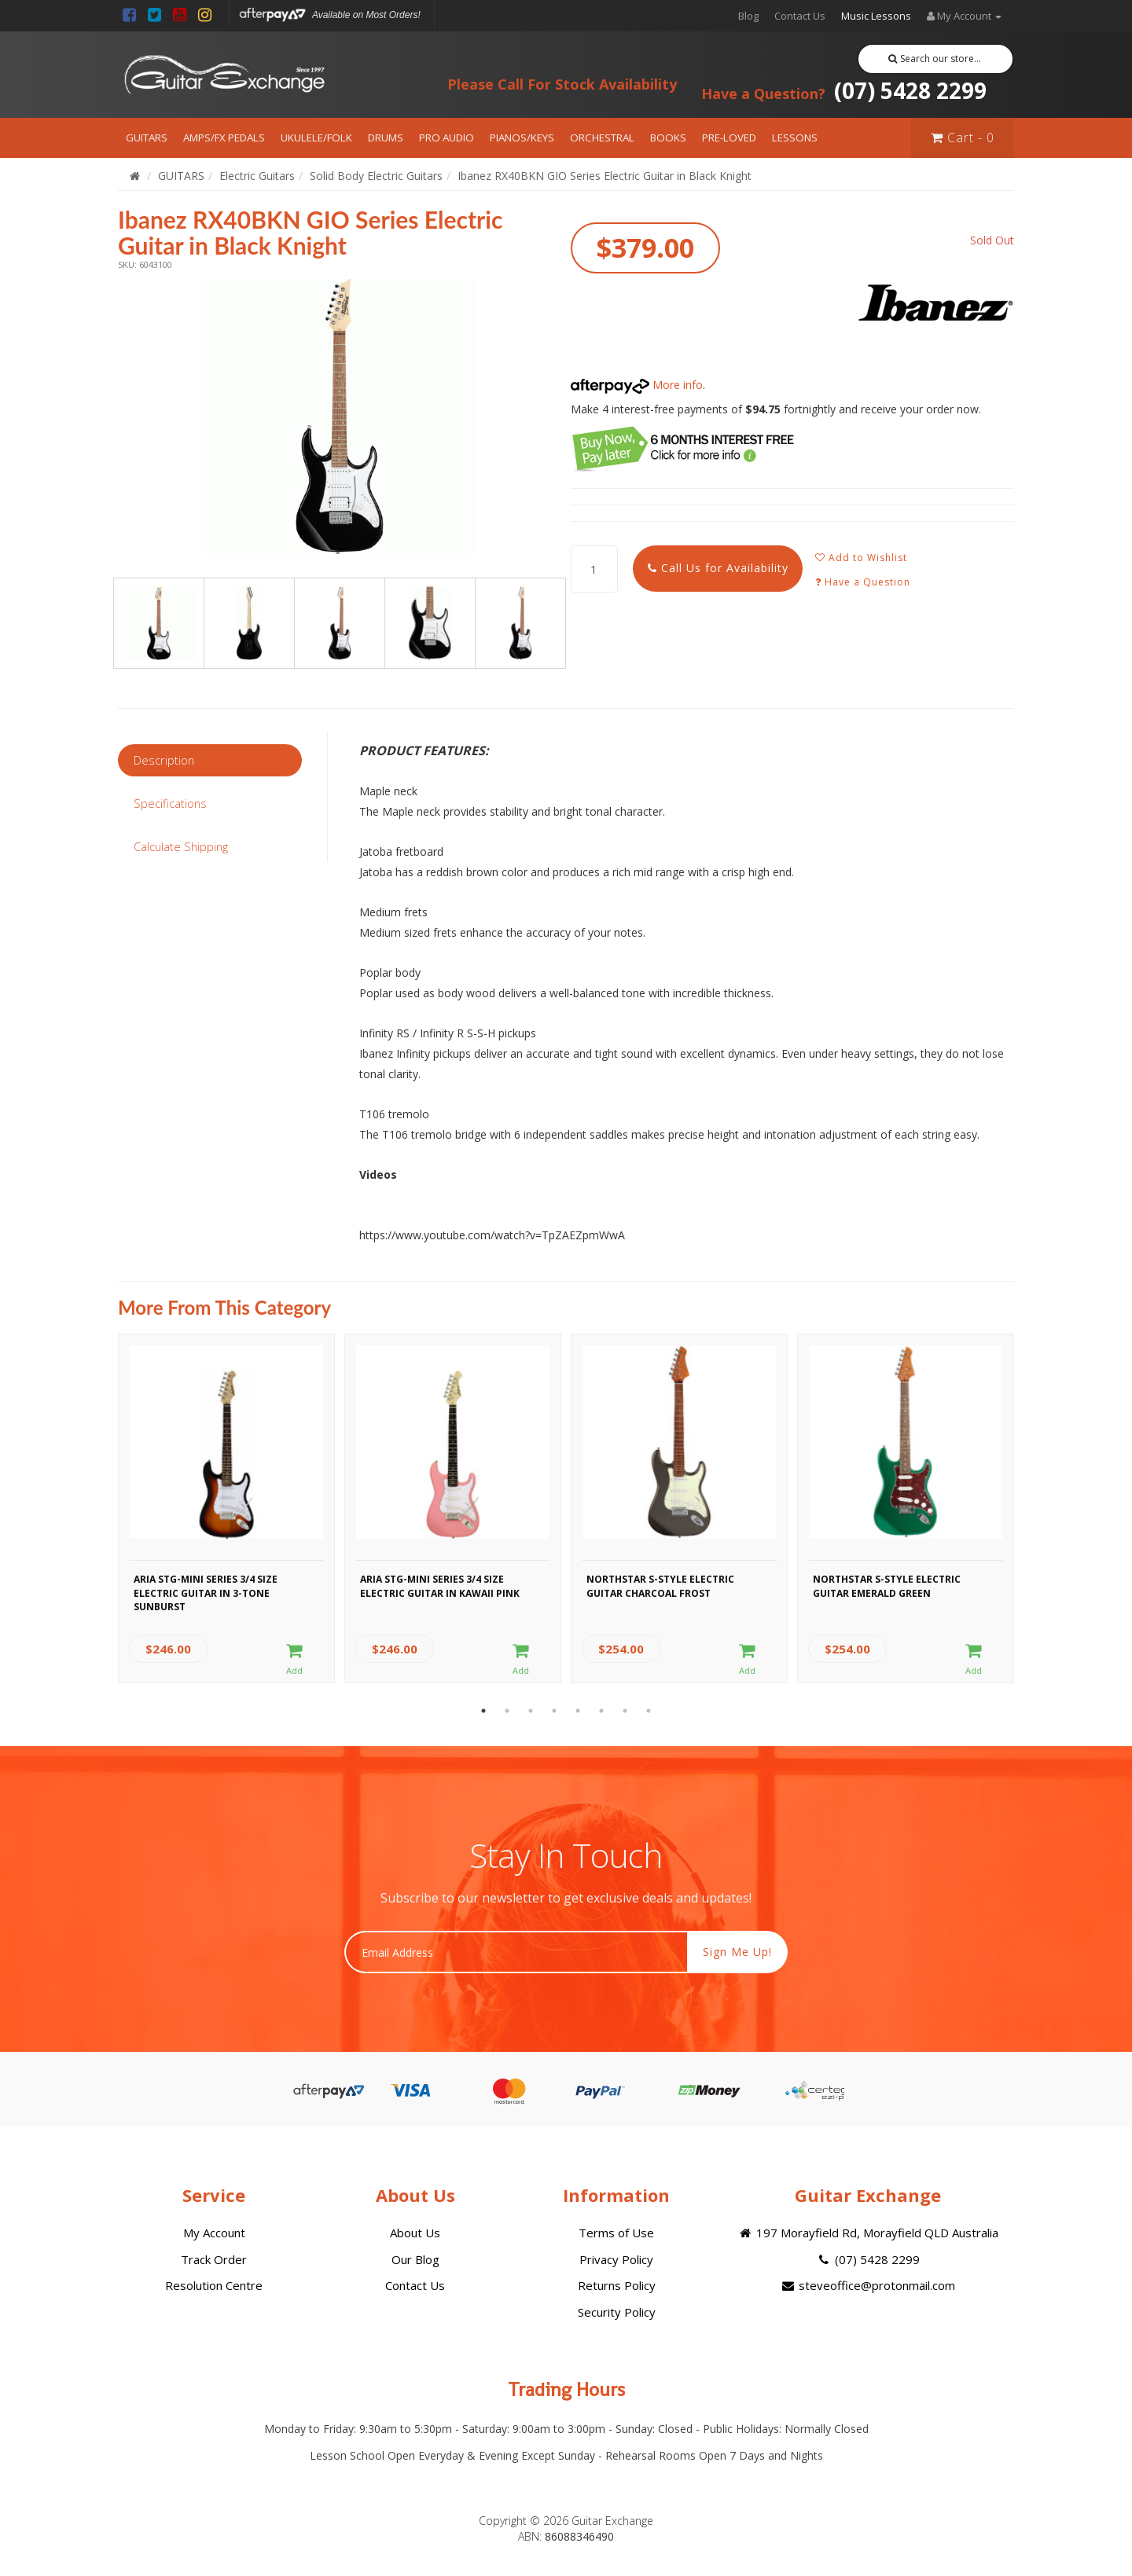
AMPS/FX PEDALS (224, 137)
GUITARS (146, 137)
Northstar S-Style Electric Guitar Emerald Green (887, 1585)
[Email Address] (516, 1952)
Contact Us (799, 16)
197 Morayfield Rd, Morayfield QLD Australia (867, 2232)
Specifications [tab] (170, 803)
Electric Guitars (257, 175)
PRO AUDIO (446, 137)
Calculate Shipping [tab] (181, 846)
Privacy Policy (616, 2259)
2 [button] (507, 1711)
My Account (214, 2232)
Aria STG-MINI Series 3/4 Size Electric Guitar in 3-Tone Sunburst (205, 1590)
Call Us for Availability (718, 567)
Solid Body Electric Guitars (376, 175)
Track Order (214, 2259)
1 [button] (483, 1711)
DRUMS (385, 137)
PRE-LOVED (729, 137)
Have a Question (862, 582)
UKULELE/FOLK (316, 137)
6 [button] (601, 1711)
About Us (415, 2232)
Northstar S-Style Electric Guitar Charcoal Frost (660, 1585)
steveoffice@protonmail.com (868, 2285)
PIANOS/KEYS (522, 137)
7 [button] (625, 1711)
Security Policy (617, 2312)
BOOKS (668, 137)
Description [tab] (164, 760)
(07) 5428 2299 (844, 90)
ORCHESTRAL (602, 137)
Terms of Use (616, 2232)
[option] (339, 416)
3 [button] (530, 1711)
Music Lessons (876, 16)
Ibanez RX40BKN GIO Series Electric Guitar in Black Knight (605, 175)
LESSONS (795, 137)
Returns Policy (617, 2285)
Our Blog (415, 2259)
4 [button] (554, 1711)
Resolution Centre (214, 2285)
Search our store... (935, 58)
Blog (748, 16)
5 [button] (578, 1711)
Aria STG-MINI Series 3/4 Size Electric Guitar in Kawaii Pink (440, 1585)
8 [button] (648, 1711)
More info (637, 384)
